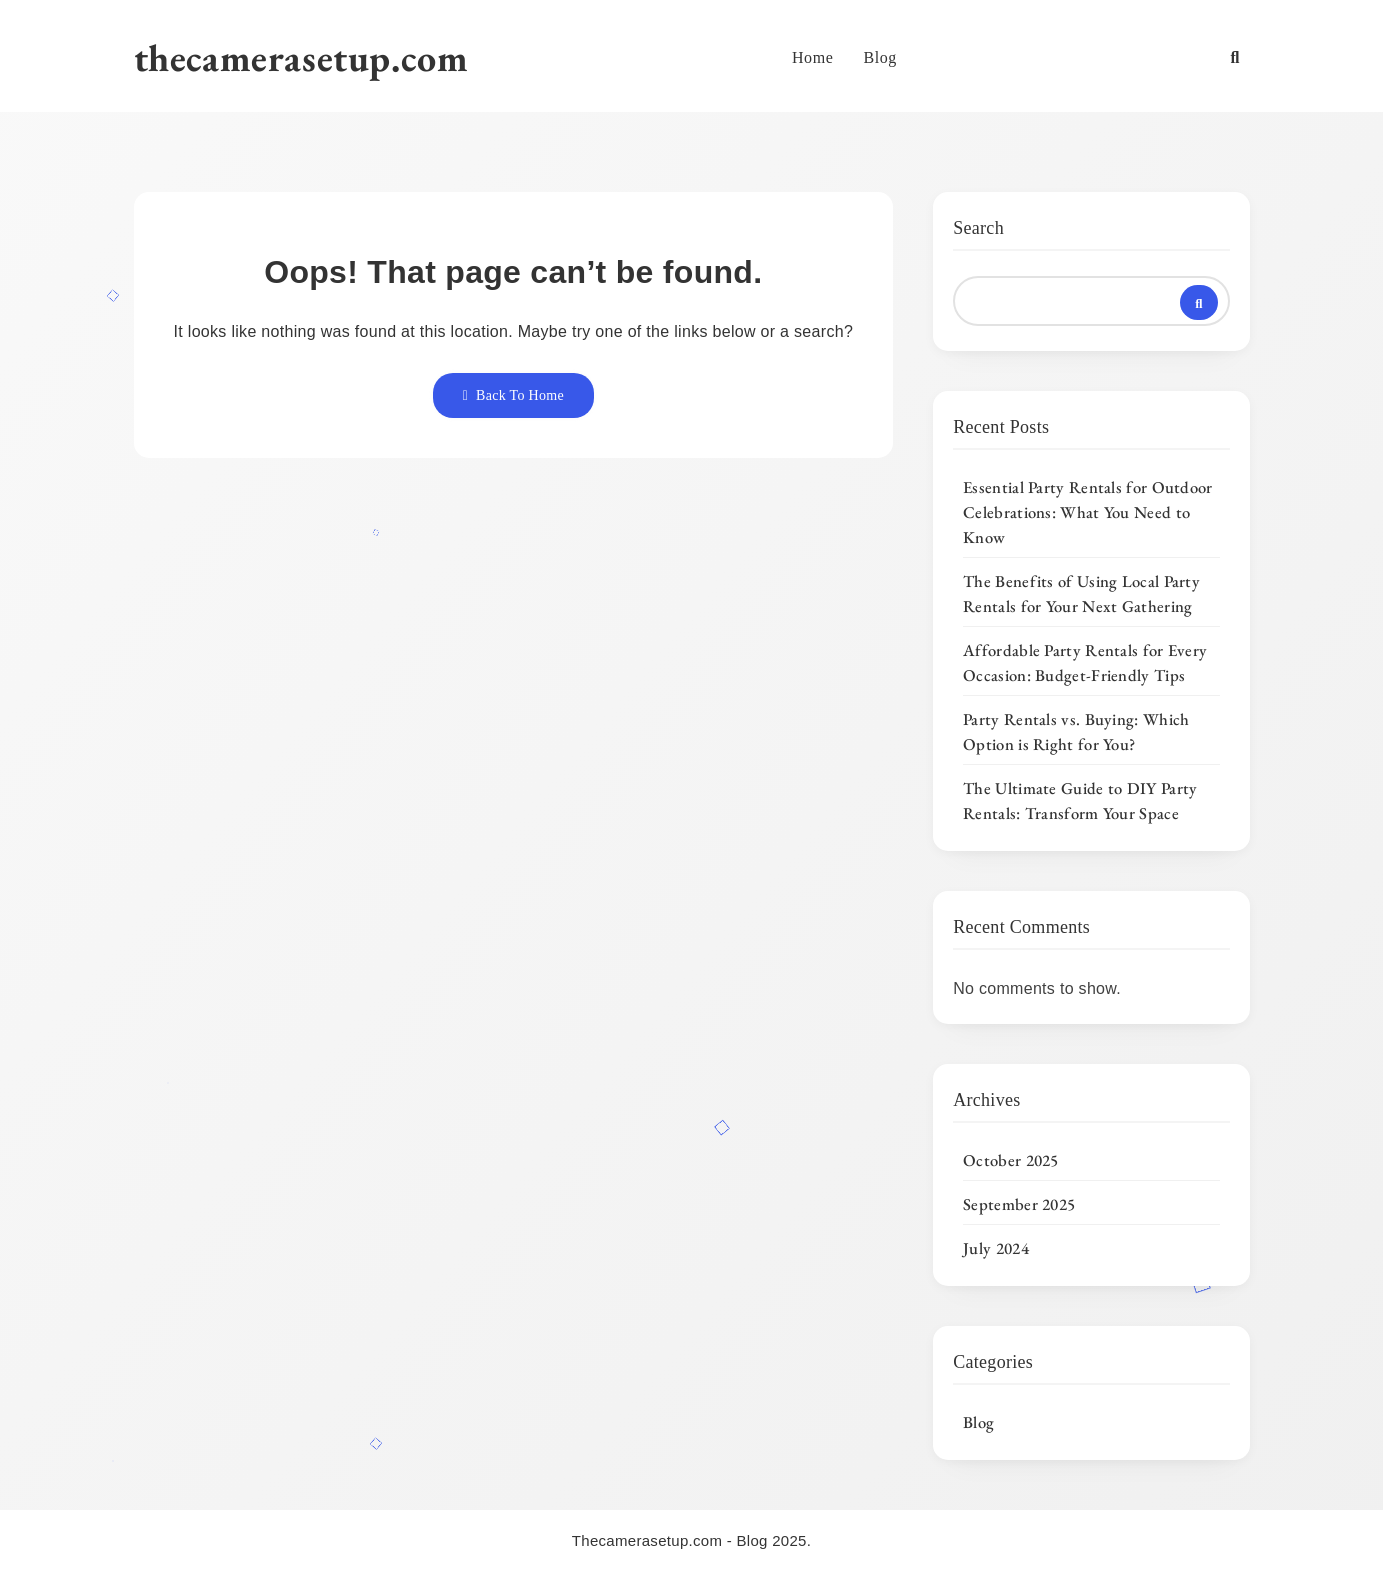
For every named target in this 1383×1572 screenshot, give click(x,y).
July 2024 (996, 1248)
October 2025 (1011, 1160)
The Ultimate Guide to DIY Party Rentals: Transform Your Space (1080, 800)
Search (978, 228)
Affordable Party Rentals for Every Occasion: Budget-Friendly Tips (1085, 662)
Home (813, 57)
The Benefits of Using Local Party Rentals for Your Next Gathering (1081, 593)
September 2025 (1019, 1204)
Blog (880, 57)
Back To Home (513, 395)
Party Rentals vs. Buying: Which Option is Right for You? (1076, 731)
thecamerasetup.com (301, 57)
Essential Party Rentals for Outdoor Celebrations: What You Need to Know (1088, 512)
